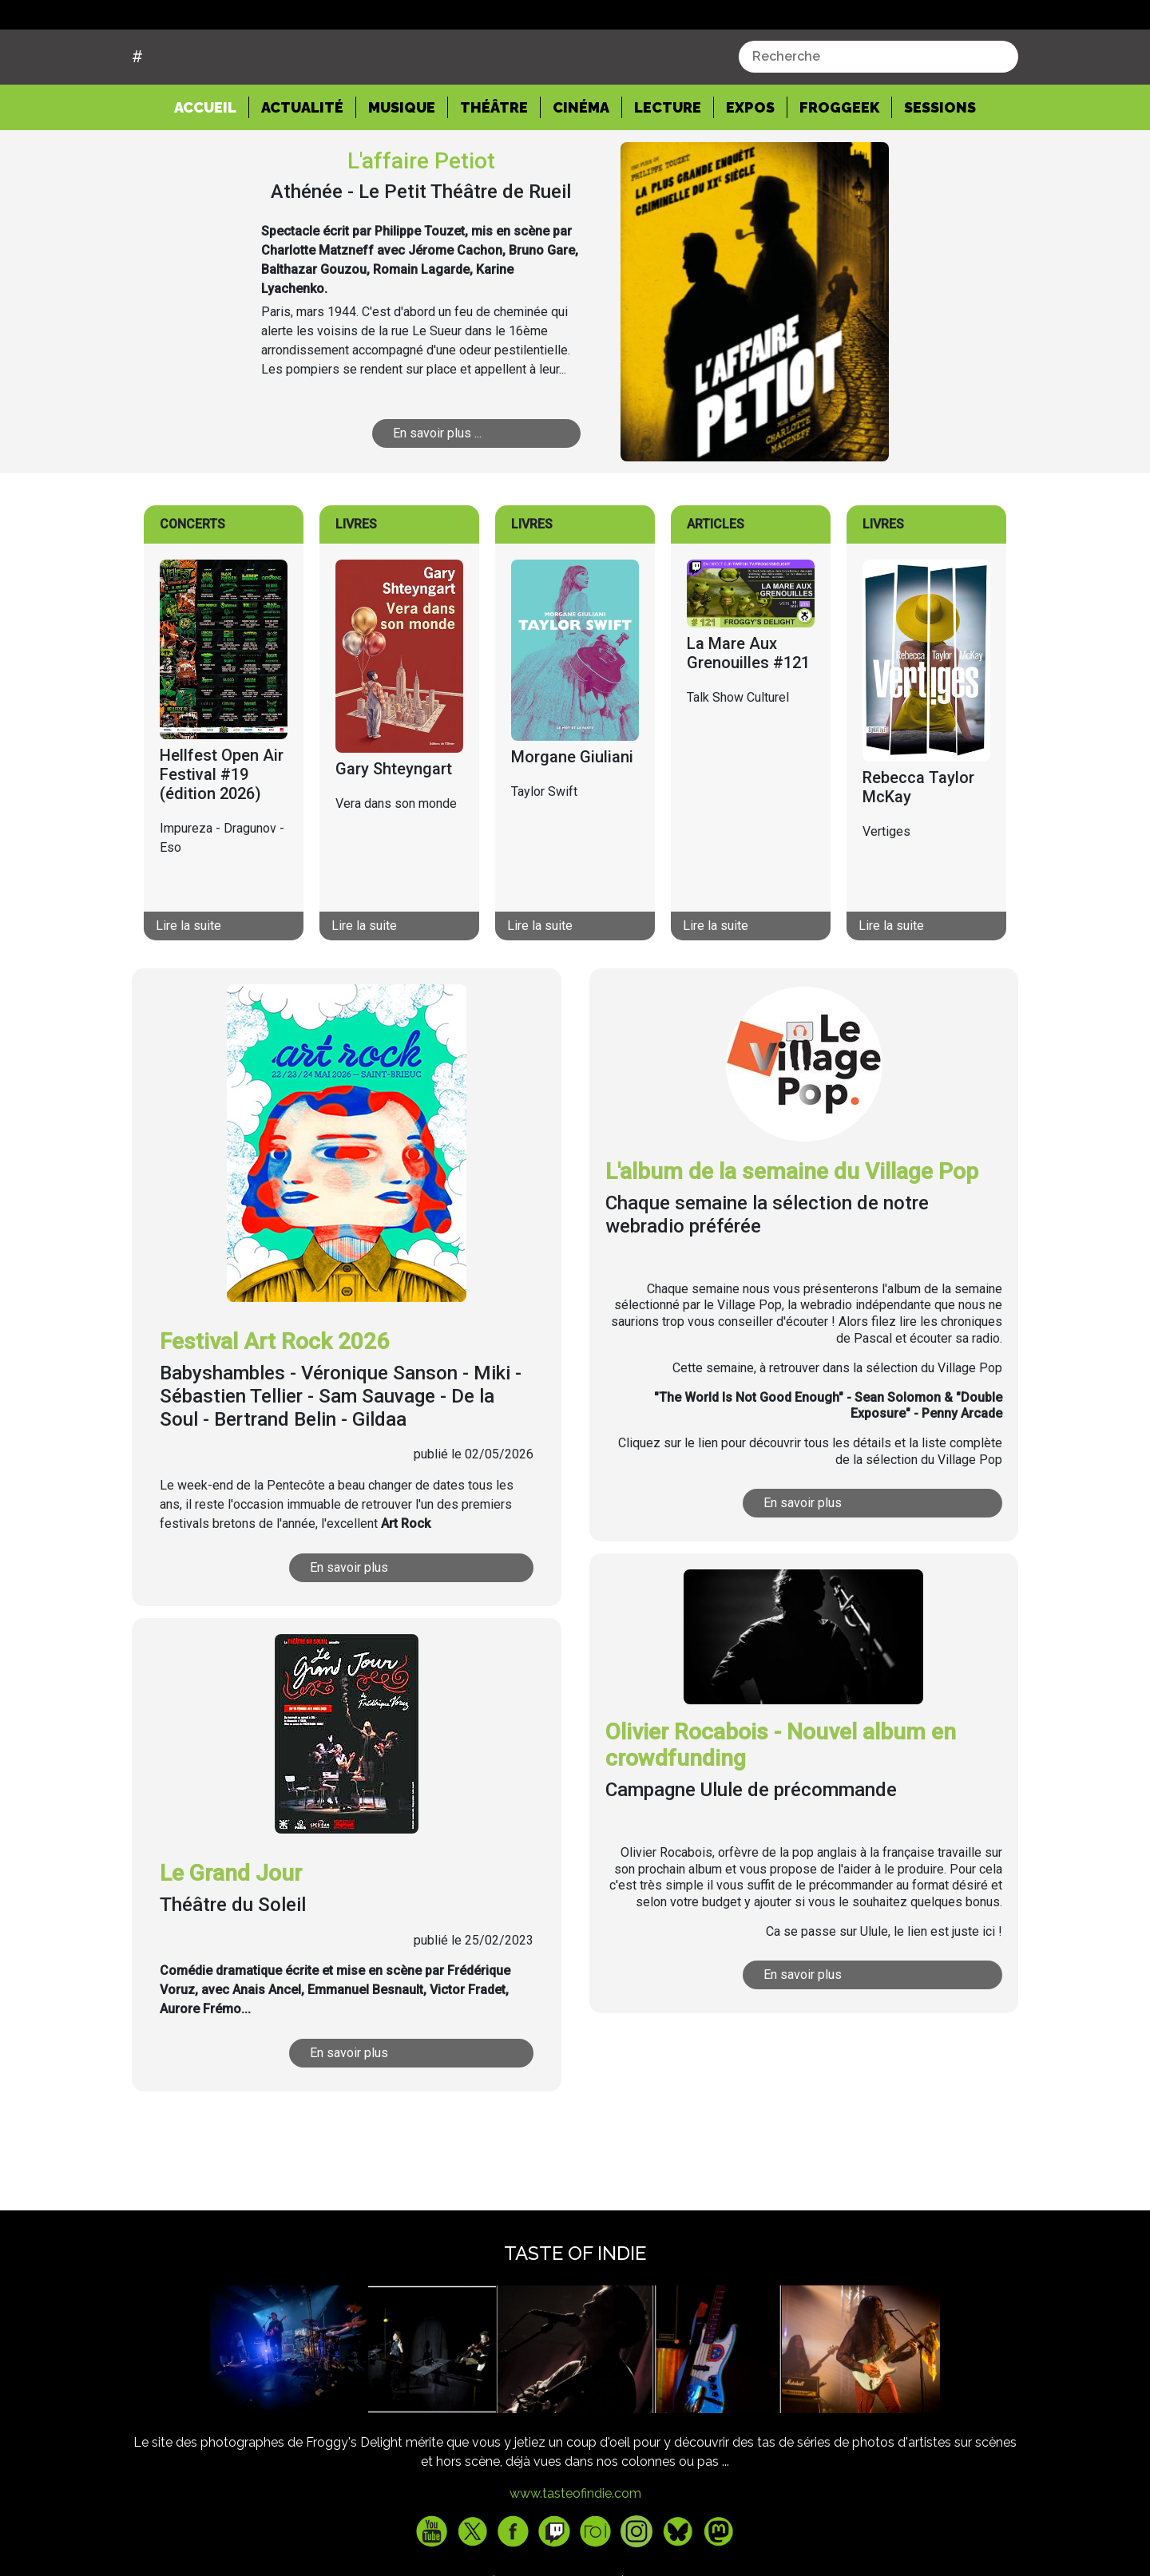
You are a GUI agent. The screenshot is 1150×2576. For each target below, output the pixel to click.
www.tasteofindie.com (575, 2554)
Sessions (940, 168)
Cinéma (581, 168)
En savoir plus (350, 1628)
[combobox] (878, 117)
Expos (750, 168)
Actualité (302, 168)
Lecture (667, 168)
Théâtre (494, 168)
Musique (401, 168)
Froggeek (839, 168)
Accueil (211, 166)
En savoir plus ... (438, 493)
